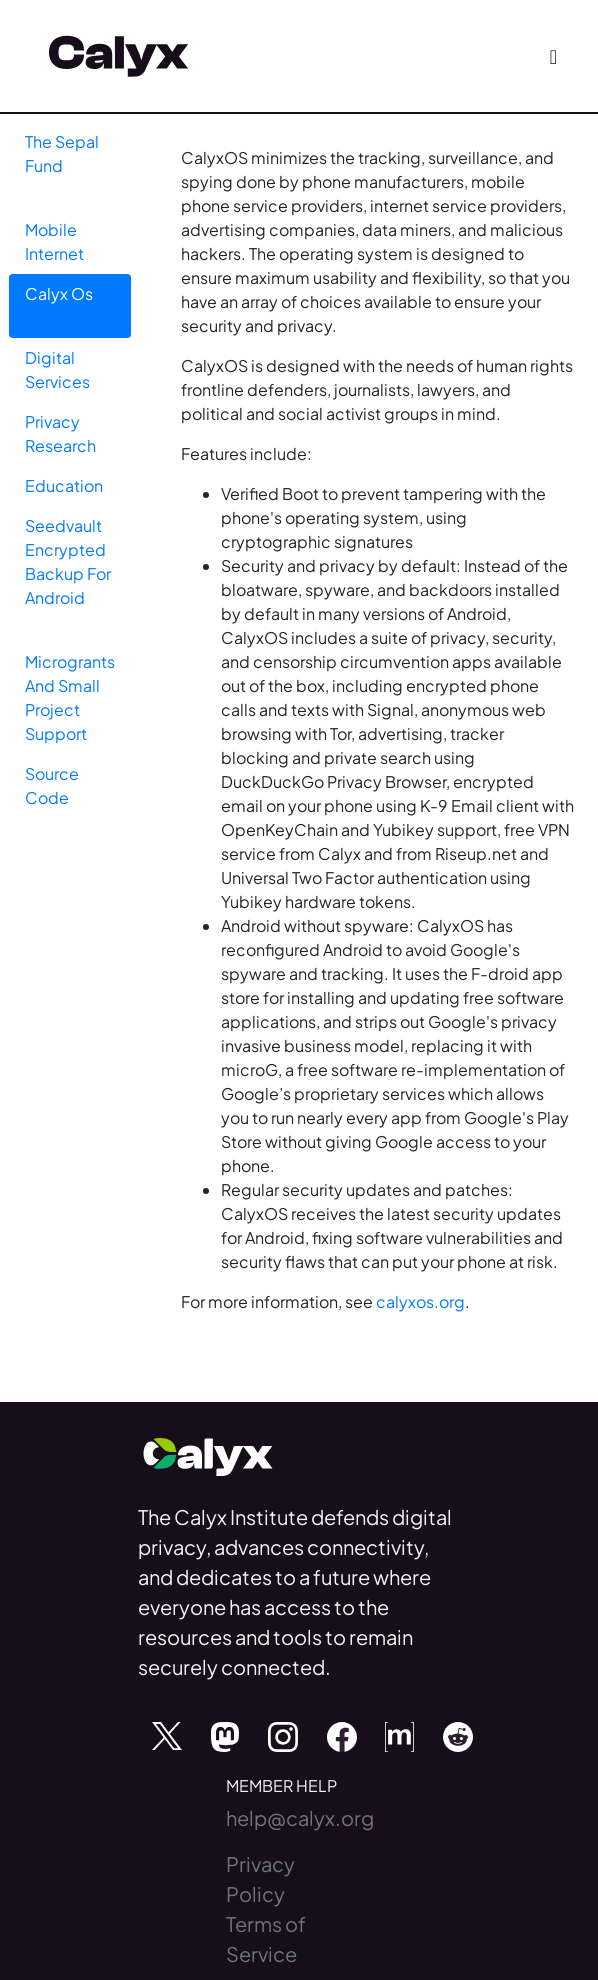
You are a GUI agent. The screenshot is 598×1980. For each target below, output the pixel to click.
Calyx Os (59, 293)
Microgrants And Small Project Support (70, 697)
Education (64, 485)
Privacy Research (60, 433)
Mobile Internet (54, 241)
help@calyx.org (300, 1817)
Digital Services (57, 369)
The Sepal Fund (62, 153)
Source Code (52, 785)
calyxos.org (420, 1301)
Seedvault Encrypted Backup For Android (68, 561)
